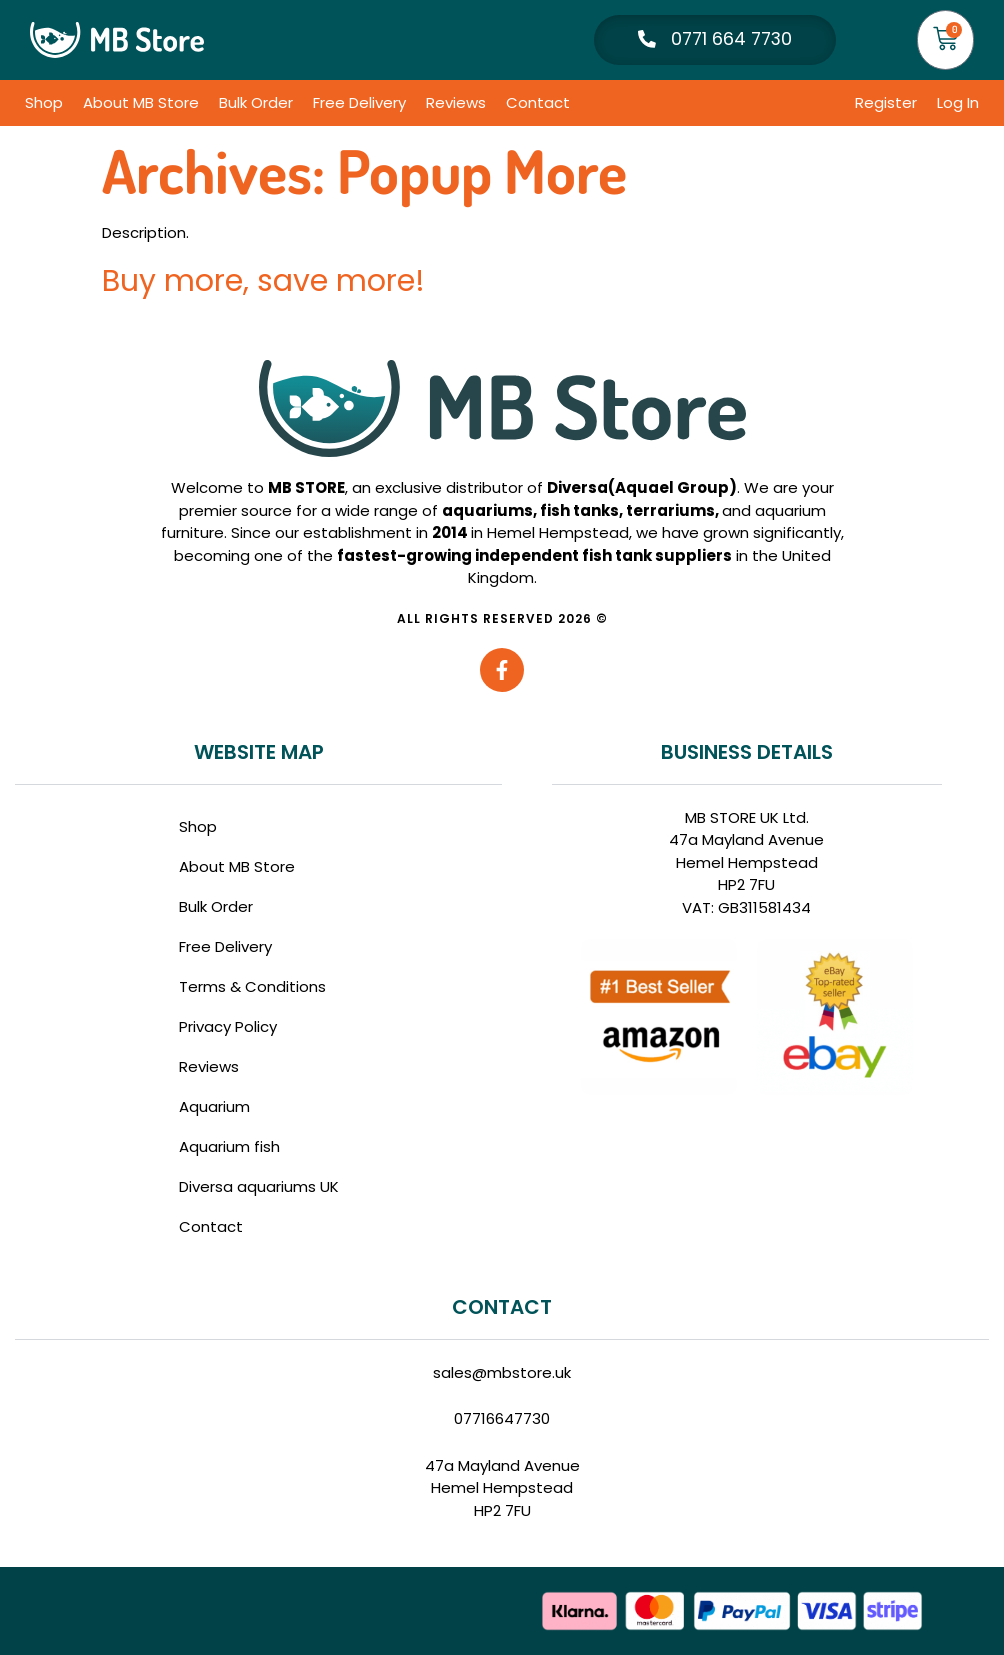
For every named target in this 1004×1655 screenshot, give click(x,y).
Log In (958, 102)
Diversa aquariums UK (259, 1186)
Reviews (456, 102)
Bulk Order (256, 102)
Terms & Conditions (252, 986)
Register (886, 102)
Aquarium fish (229, 1146)
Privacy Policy (228, 1026)
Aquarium (214, 1106)
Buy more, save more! (263, 281)
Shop (44, 102)
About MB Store (141, 102)
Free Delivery (359, 102)
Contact (538, 102)
